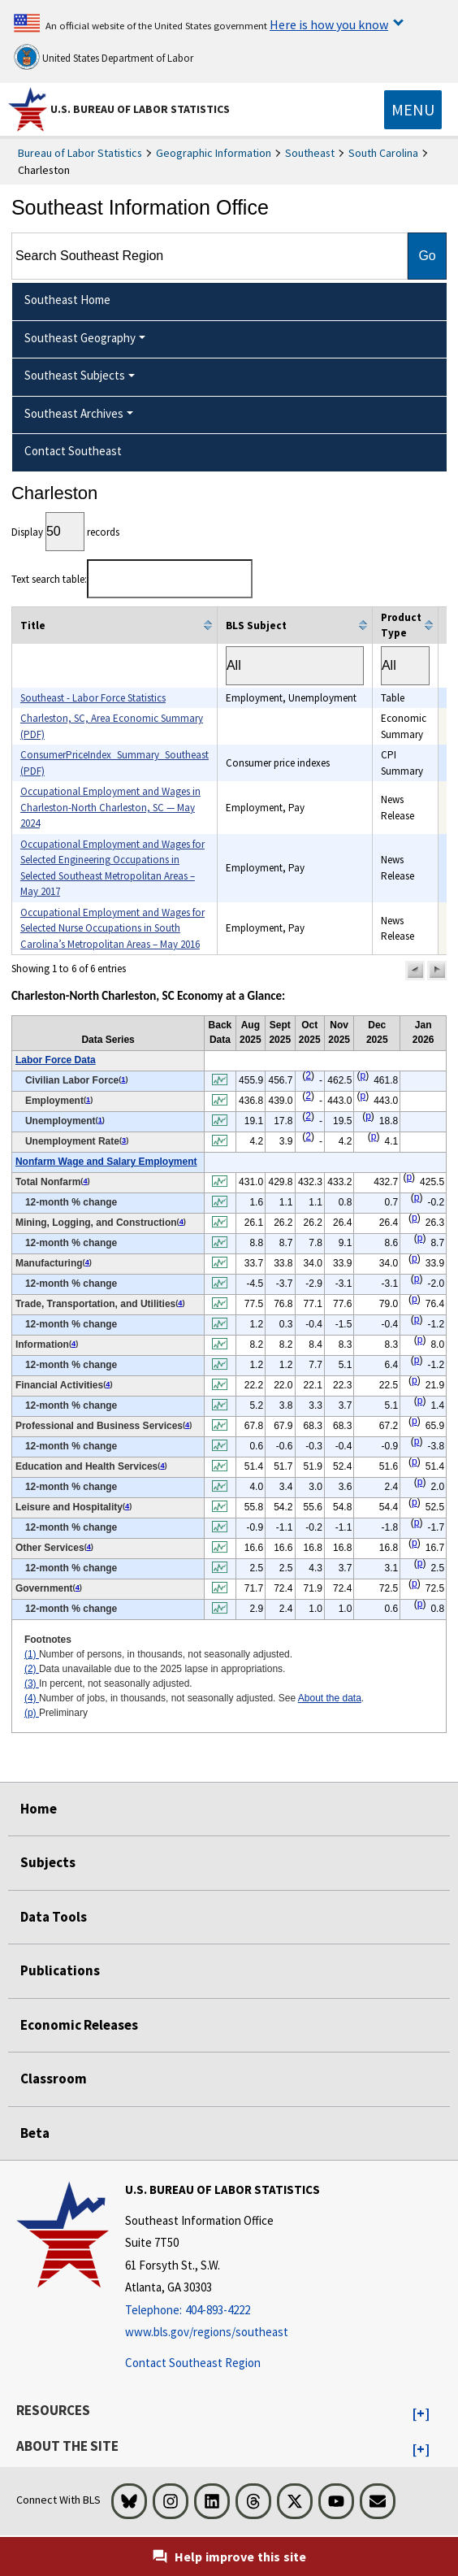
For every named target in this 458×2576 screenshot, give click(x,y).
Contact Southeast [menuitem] (73, 450)
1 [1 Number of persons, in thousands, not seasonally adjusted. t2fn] (123, 1079)
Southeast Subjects (74, 375)
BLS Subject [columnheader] (256, 625)
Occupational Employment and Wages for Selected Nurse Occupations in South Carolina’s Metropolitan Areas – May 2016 (112, 928)
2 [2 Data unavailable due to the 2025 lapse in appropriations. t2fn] (308, 1075)
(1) (31, 1654)
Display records (65, 532)
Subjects (48, 1862)
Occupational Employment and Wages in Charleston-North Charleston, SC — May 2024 (110, 807)
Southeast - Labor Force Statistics (93, 698)
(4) (31, 1698)
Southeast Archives (73, 413)
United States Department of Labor (103, 57)
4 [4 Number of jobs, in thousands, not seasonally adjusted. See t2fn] (85, 1181)
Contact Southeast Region (193, 2362)
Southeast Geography (80, 337)
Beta (35, 2133)
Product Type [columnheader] (401, 625)
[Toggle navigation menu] (413, 109)
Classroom (53, 2078)
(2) (31, 1669)
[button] (415, 970)
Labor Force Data (55, 1060)
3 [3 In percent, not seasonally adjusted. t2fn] (124, 1140)
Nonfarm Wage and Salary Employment (106, 1161)
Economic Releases (79, 2025)
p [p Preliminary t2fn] (362, 1075)
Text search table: (132, 579)
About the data (329, 1698)
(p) (31, 1712)
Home (38, 1809)
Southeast (310, 153)
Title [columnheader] (32, 625)
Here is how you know (329, 24)
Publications (60, 1970)
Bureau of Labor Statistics (80, 153)
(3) (31, 1683)
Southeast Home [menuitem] (67, 299)
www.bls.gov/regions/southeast (206, 2331)
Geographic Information (213, 153)
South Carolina (383, 153)
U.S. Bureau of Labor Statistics (140, 109)
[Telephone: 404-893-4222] (222, 2310)
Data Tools (53, 1917)
